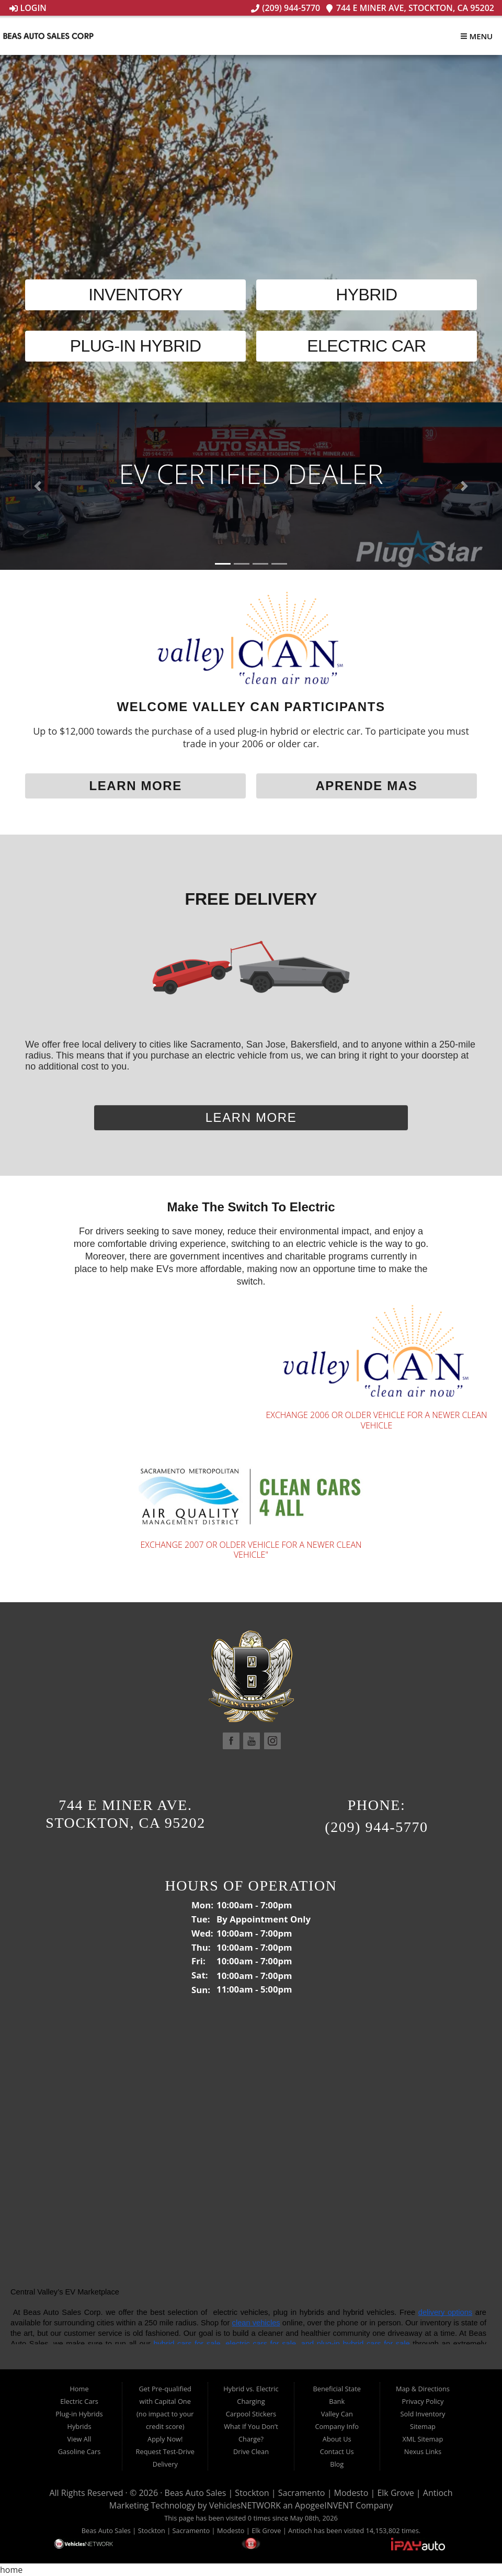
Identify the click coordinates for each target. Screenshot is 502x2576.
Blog (337, 2464)
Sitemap (423, 2426)
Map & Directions (423, 2388)
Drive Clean (251, 2451)
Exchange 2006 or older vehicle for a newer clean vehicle (376, 1420)
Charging (251, 2401)
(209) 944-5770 (285, 8)
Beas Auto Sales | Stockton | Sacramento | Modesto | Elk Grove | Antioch (309, 2493)
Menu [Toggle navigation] (476, 36)
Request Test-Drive (165, 2451)
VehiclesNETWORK (245, 2505)
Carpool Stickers (251, 2413)
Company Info (337, 2426)
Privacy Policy (422, 2401)
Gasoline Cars (79, 2451)
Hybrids (79, 2426)
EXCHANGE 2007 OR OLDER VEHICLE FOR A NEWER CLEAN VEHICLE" (250, 1549)
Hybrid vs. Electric (250, 2388)
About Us (337, 2439)
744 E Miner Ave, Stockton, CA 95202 (409, 8)
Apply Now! (164, 2439)
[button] (37, 486)
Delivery (165, 2464)
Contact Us (337, 2451)
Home (79, 2388)
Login (28, 8)
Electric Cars (79, 2401)
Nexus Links (422, 2451)
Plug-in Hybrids (78, 2413)
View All (79, 2439)
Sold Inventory (423, 2413)
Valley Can (337, 2413)
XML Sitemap (423, 2439)
